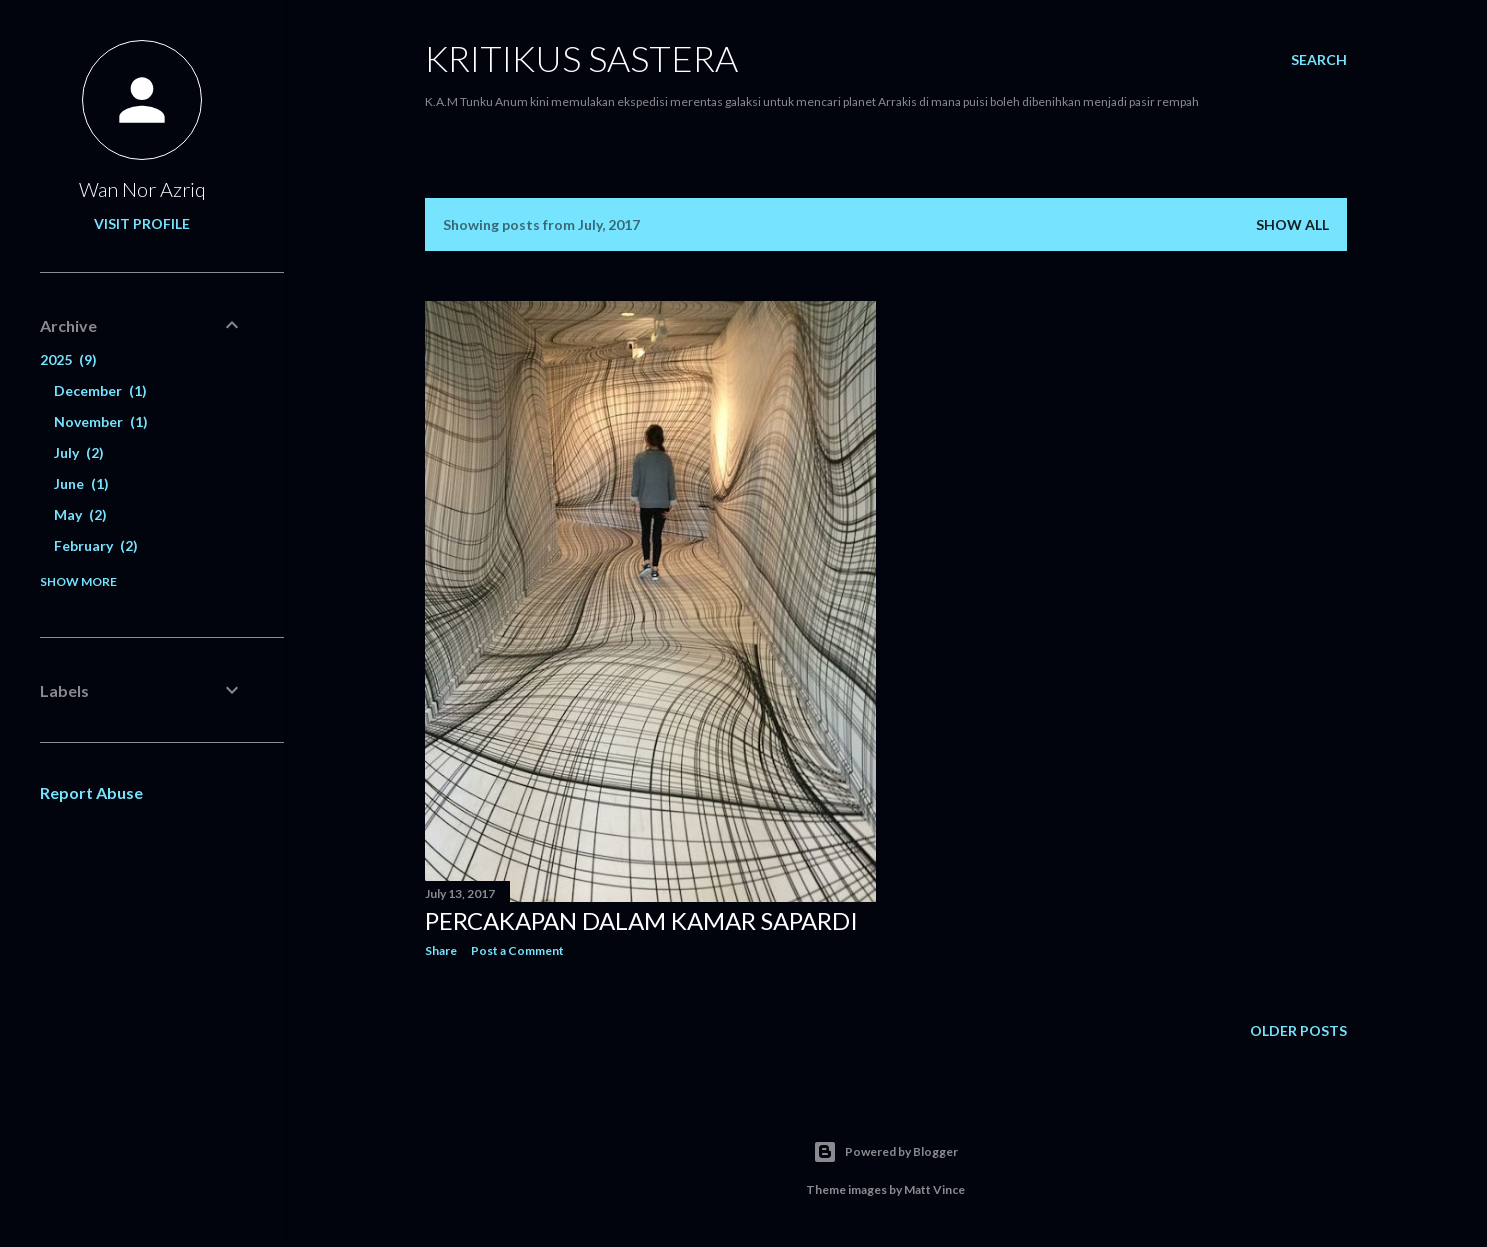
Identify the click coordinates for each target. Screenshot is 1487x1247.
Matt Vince (934, 1189)
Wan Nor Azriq (142, 189)
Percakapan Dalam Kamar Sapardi (641, 920)
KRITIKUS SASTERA (581, 58)
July (79, 452)
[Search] (1319, 60)
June (81, 483)
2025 (68, 359)
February (96, 545)
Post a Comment (517, 950)
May (80, 514)
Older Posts (1298, 1030)
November (101, 421)
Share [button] (441, 950)
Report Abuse (91, 792)
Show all (1292, 224)
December (100, 390)
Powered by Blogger (885, 1152)
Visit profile (142, 223)
